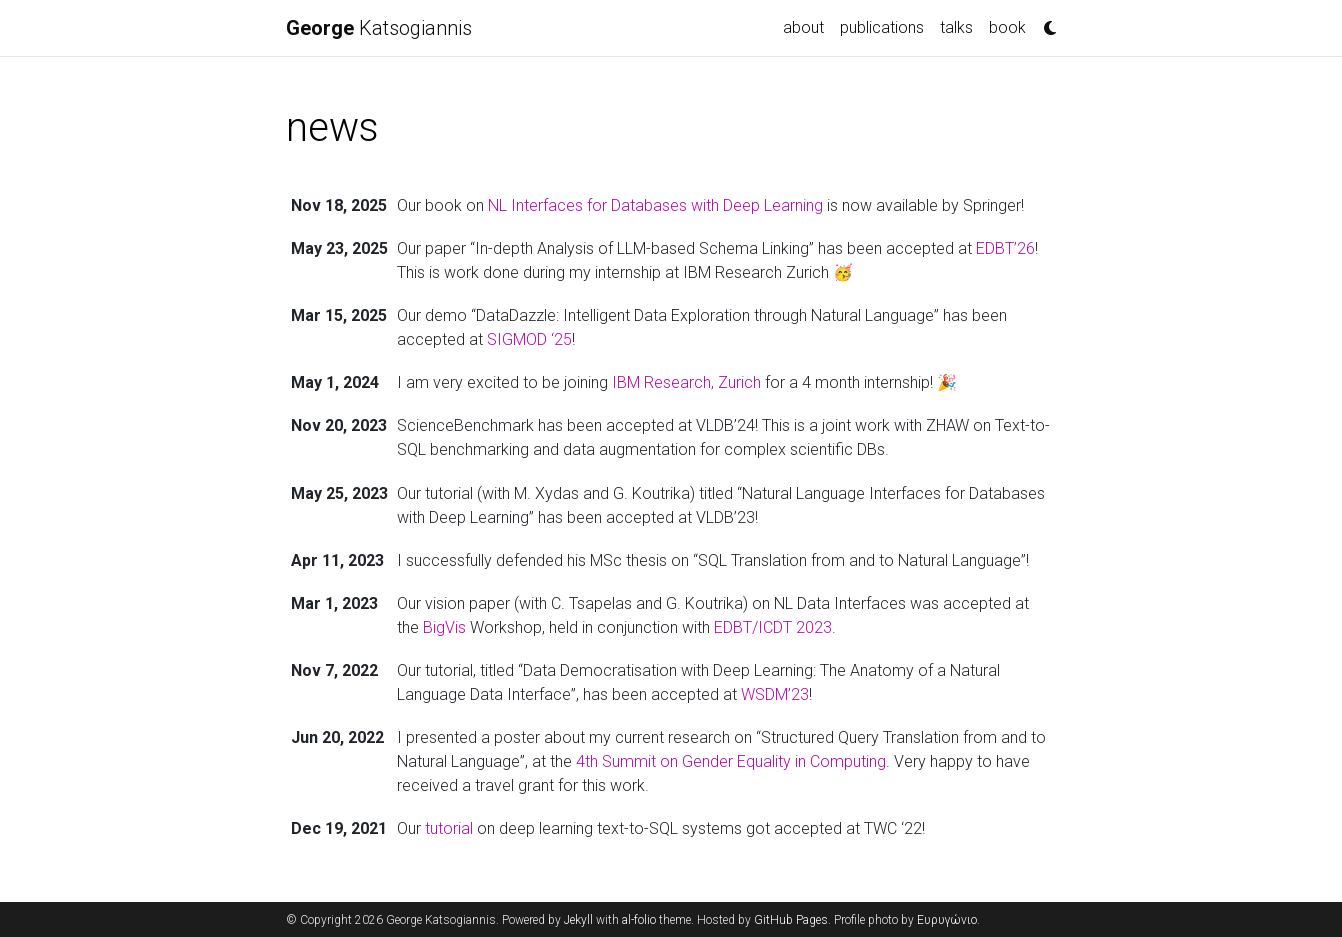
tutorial (449, 828)
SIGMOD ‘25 (529, 339)
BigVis (444, 627)
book (1007, 27)
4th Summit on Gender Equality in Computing (731, 761)
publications (882, 27)
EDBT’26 (1005, 248)
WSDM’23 (775, 694)
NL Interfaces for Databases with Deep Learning (655, 205)
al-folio (639, 920)
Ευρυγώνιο (947, 920)
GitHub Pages (791, 920)
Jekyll (578, 920)
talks (956, 27)
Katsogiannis (379, 28)
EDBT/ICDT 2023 (773, 627)
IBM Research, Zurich (686, 382)
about (803, 27)
